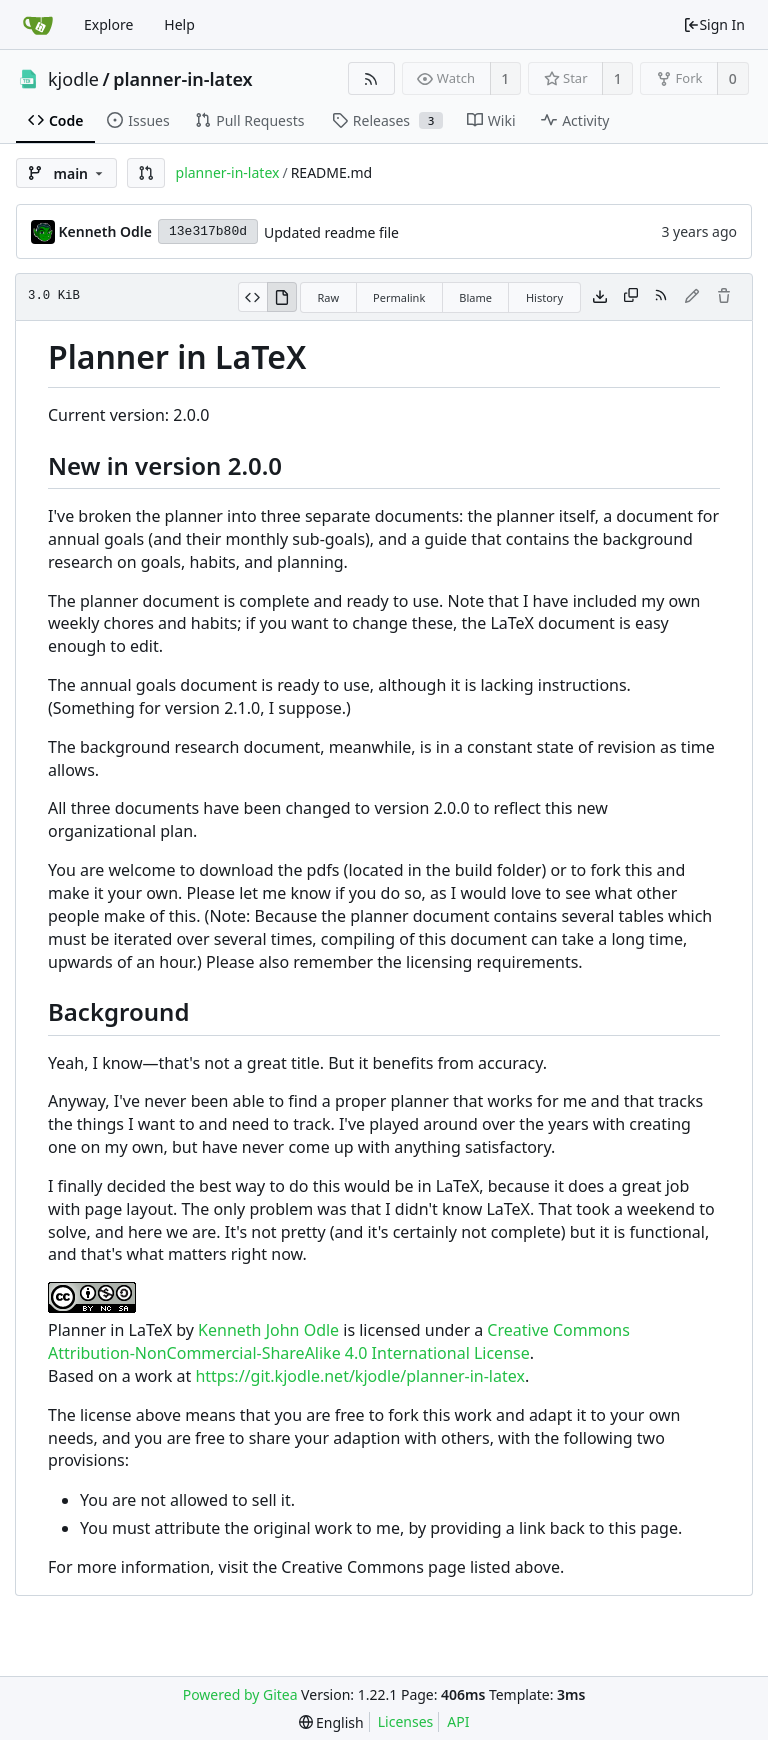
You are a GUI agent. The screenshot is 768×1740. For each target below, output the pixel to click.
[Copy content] (631, 297)
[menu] (331, 1722)
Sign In (714, 24)
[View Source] (252, 297)
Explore (108, 24)
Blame (475, 297)
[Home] (38, 25)
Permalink (399, 297)
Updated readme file (331, 232)
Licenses (406, 1721)
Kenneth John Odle (268, 1330)
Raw (328, 297)
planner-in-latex (182, 79)
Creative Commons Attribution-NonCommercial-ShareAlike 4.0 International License (339, 1341)
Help (179, 24)
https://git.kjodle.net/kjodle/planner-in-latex (359, 1376)
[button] (146, 173)
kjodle (73, 79)
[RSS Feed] (371, 78)
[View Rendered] (282, 297)
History (544, 297)
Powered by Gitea (240, 1694)
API (458, 1721)
